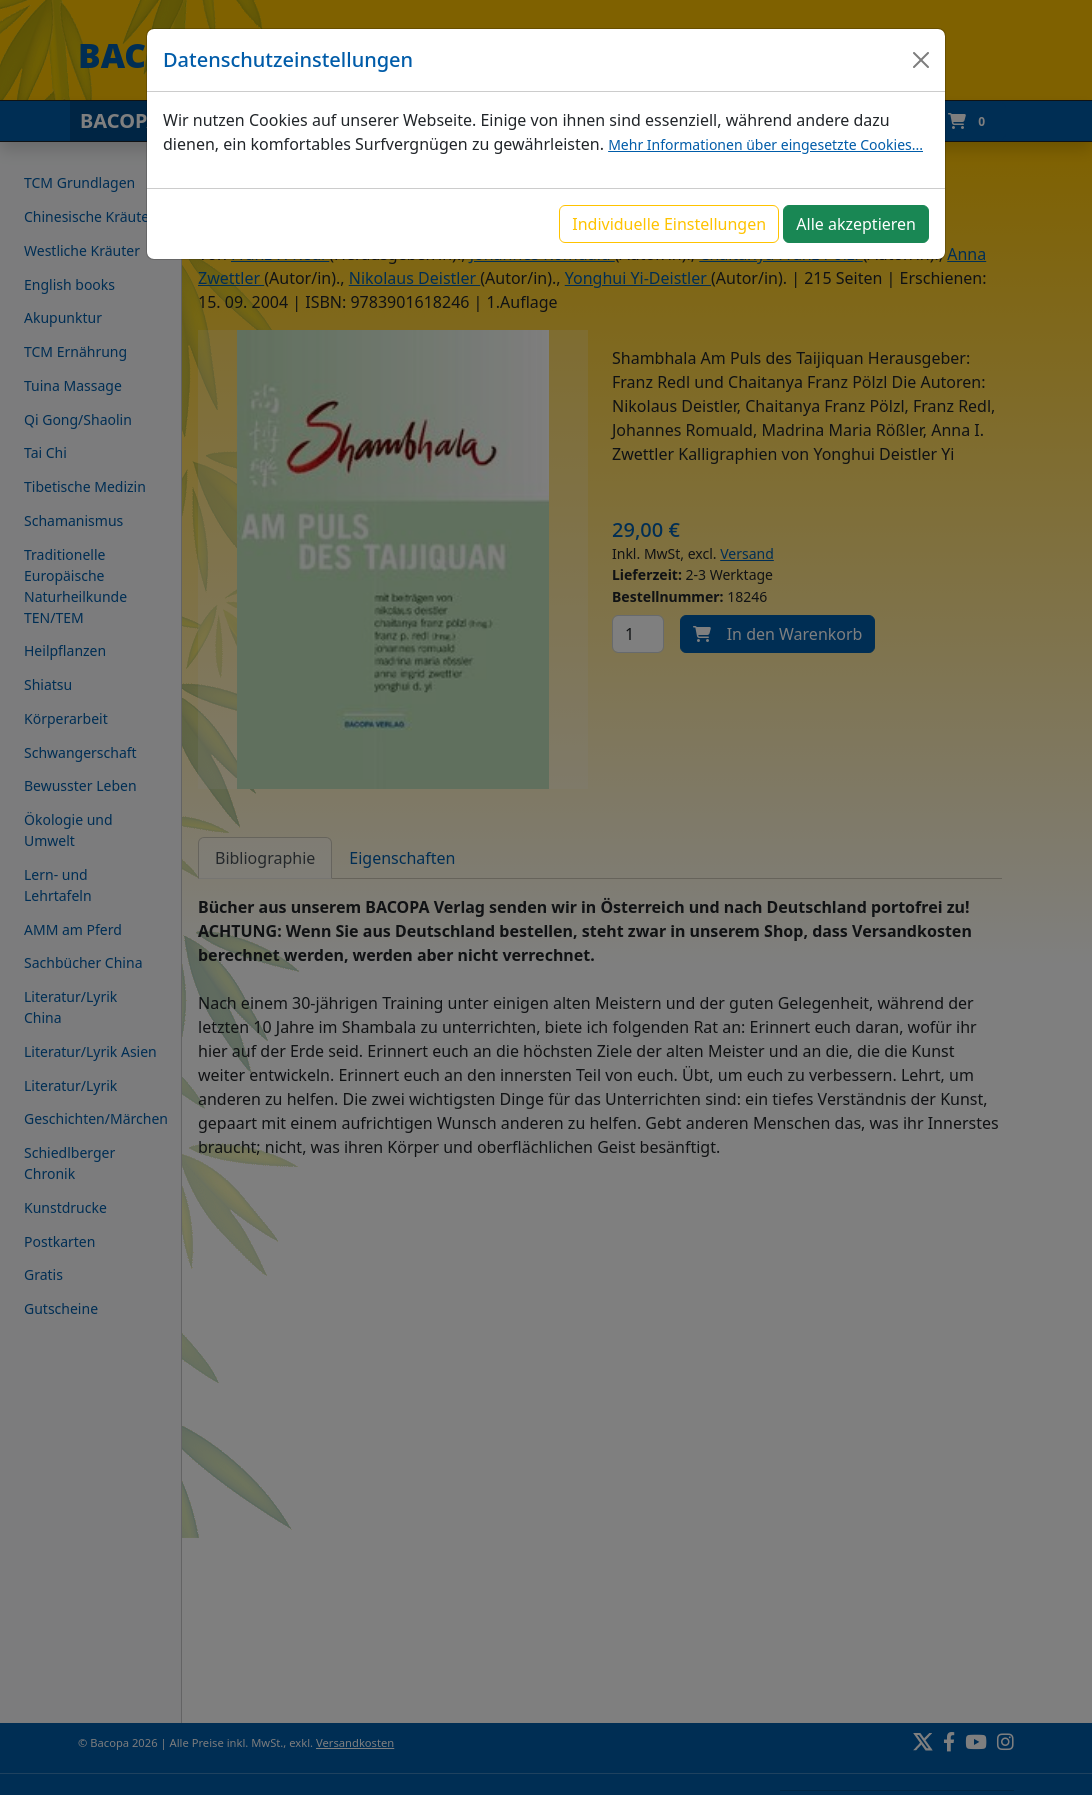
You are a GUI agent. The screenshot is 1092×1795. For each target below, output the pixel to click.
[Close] (921, 60)
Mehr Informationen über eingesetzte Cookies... (765, 144)
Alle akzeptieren (856, 224)
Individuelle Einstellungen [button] (669, 224)
